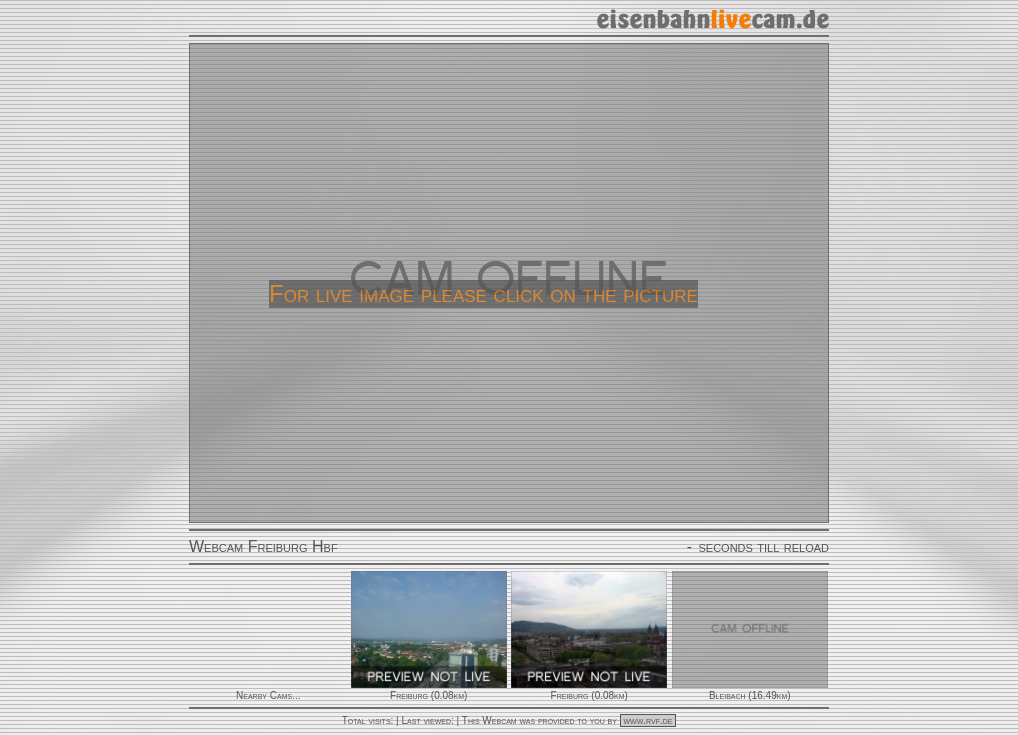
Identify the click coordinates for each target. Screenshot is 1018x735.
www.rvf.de (648, 720)
